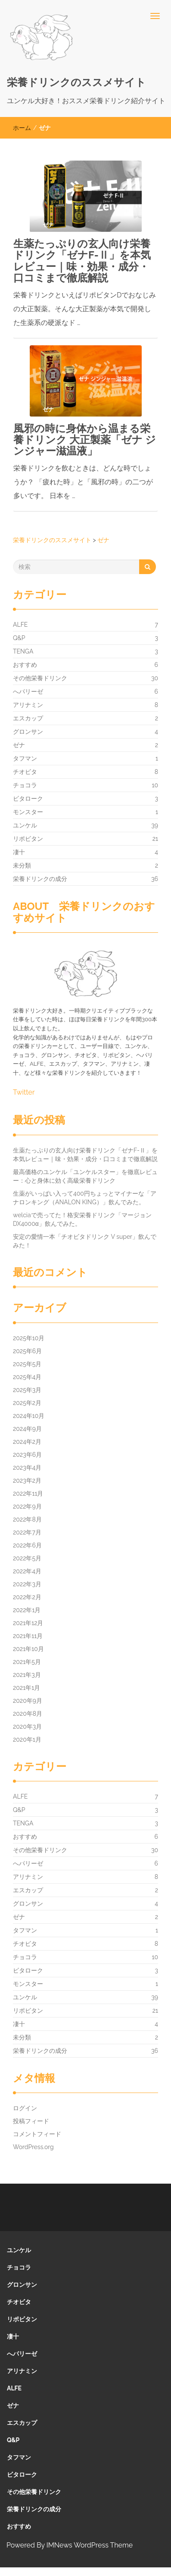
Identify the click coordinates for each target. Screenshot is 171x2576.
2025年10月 (28, 1338)
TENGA (23, 651)
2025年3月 (27, 1389)
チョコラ (25, 785)
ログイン (25, 2108)
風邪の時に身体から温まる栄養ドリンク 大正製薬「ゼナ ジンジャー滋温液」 (84, 440)
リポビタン (28, 838)
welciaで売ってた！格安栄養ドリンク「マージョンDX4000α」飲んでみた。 (82, 1219)
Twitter (24, 1092)
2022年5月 (27, 1558)
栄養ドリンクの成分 (40, 878)
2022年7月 (27, 1532)
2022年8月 (27, 1519)
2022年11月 (28, 1493)
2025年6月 (27, 1351)
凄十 (19, 852)
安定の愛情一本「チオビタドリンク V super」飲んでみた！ (84, 1241)
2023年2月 (27, 1480)
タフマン (25, 758)
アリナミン (28, 705)
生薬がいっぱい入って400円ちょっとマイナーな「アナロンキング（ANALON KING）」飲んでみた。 (84, 1198)
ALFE (20, 624)
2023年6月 (27, 1454)
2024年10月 (28, 1415)
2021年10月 (28, 1648)
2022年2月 (27, 1597)
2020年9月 (27, 1700)
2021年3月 (27, 1674)
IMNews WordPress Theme (90, 2545)
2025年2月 (27, 1402)
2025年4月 (27, 1376)
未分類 (22, 865)
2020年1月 (27, 1739)
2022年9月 (27, 1506)
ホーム (22, 127)
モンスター (28, 812)
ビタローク (28, 798)
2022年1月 (26, 1610)
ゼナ (19, 745)
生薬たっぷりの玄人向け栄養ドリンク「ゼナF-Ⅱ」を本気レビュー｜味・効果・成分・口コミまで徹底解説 (82, 260)
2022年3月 (27, 1584)
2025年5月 (27, 1364)
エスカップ (28, 718)
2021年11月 (28, 1635)
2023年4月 (27, 1467)
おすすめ (25, 664)
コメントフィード (37, 2134)
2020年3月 (27, 1726)
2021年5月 (27, 1661)
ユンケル (25, 825)
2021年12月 (28, 1622)
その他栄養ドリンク (40, 678)
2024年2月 (27, 1441)
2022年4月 (27, 1571)
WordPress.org (33, 2147)
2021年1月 (26, 1687)
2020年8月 (27, 1713)
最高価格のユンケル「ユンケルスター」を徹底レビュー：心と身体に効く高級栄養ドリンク (85, 1176)
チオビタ (25, 771)
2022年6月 (27, 1545)
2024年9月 (27, 1428)
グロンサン (28, 731)
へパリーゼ (28, 691)
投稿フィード (31, 2121)
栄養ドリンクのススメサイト (76, 82)
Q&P (19, 638)
